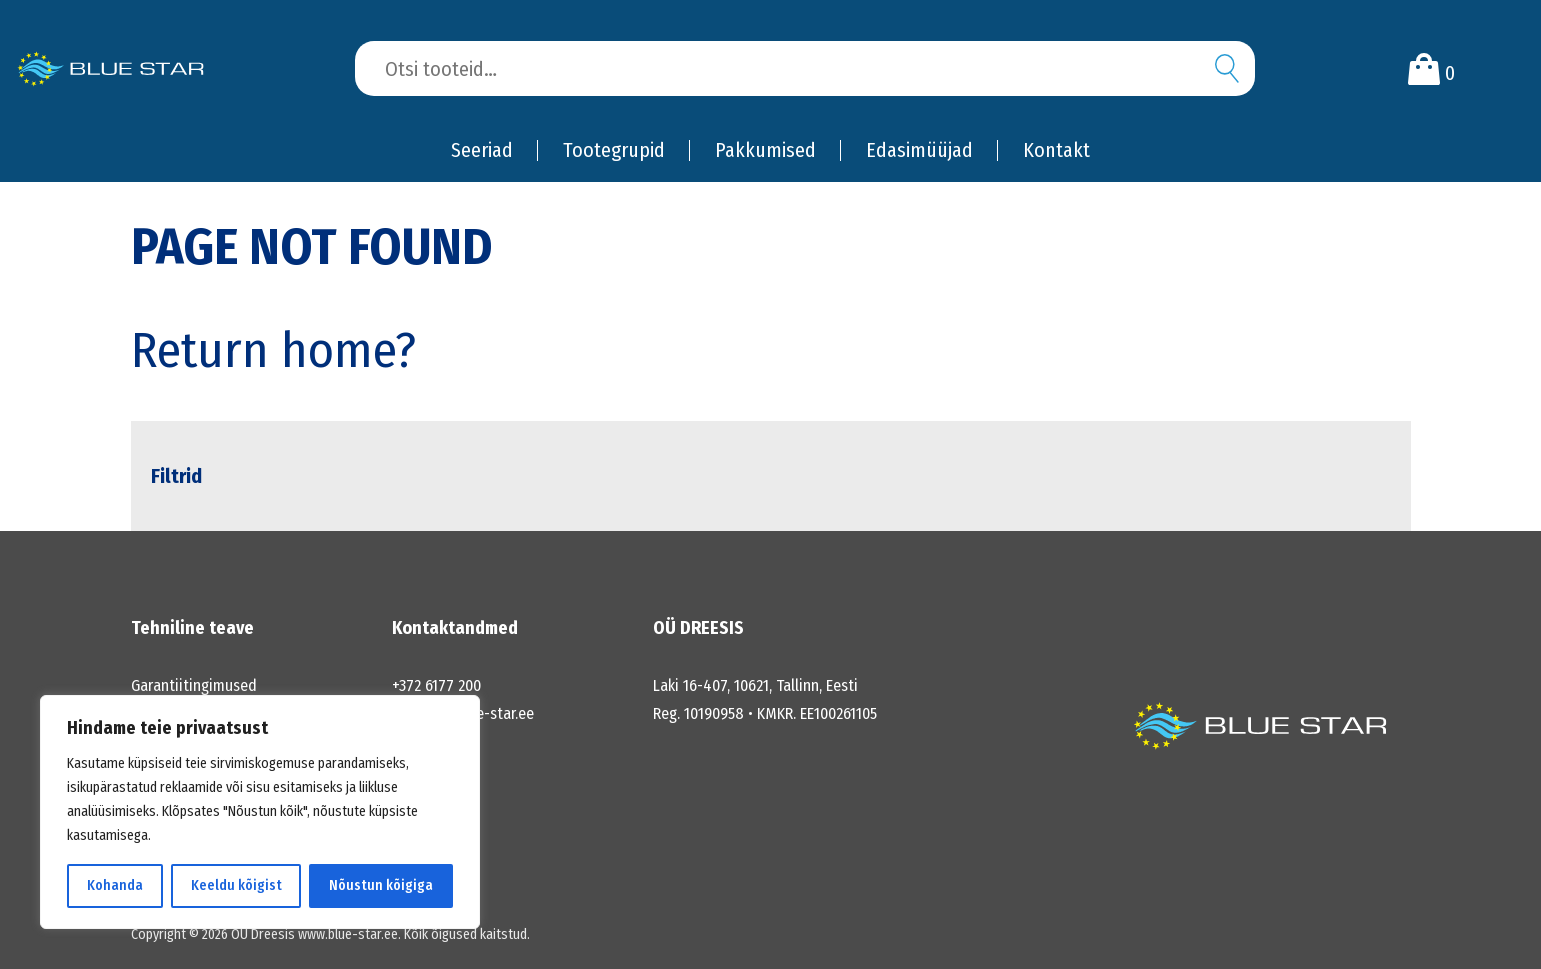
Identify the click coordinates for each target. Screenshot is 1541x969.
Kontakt (1056, 150)
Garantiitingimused (194, 685)
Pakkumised (765, 150)
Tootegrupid (614, 150)
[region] (260, 812)
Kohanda (115, 885)
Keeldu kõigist (236, 885)
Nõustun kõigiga (381, 885)
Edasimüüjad (919, 150)
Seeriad (482, 150)
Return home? (273, 350)
